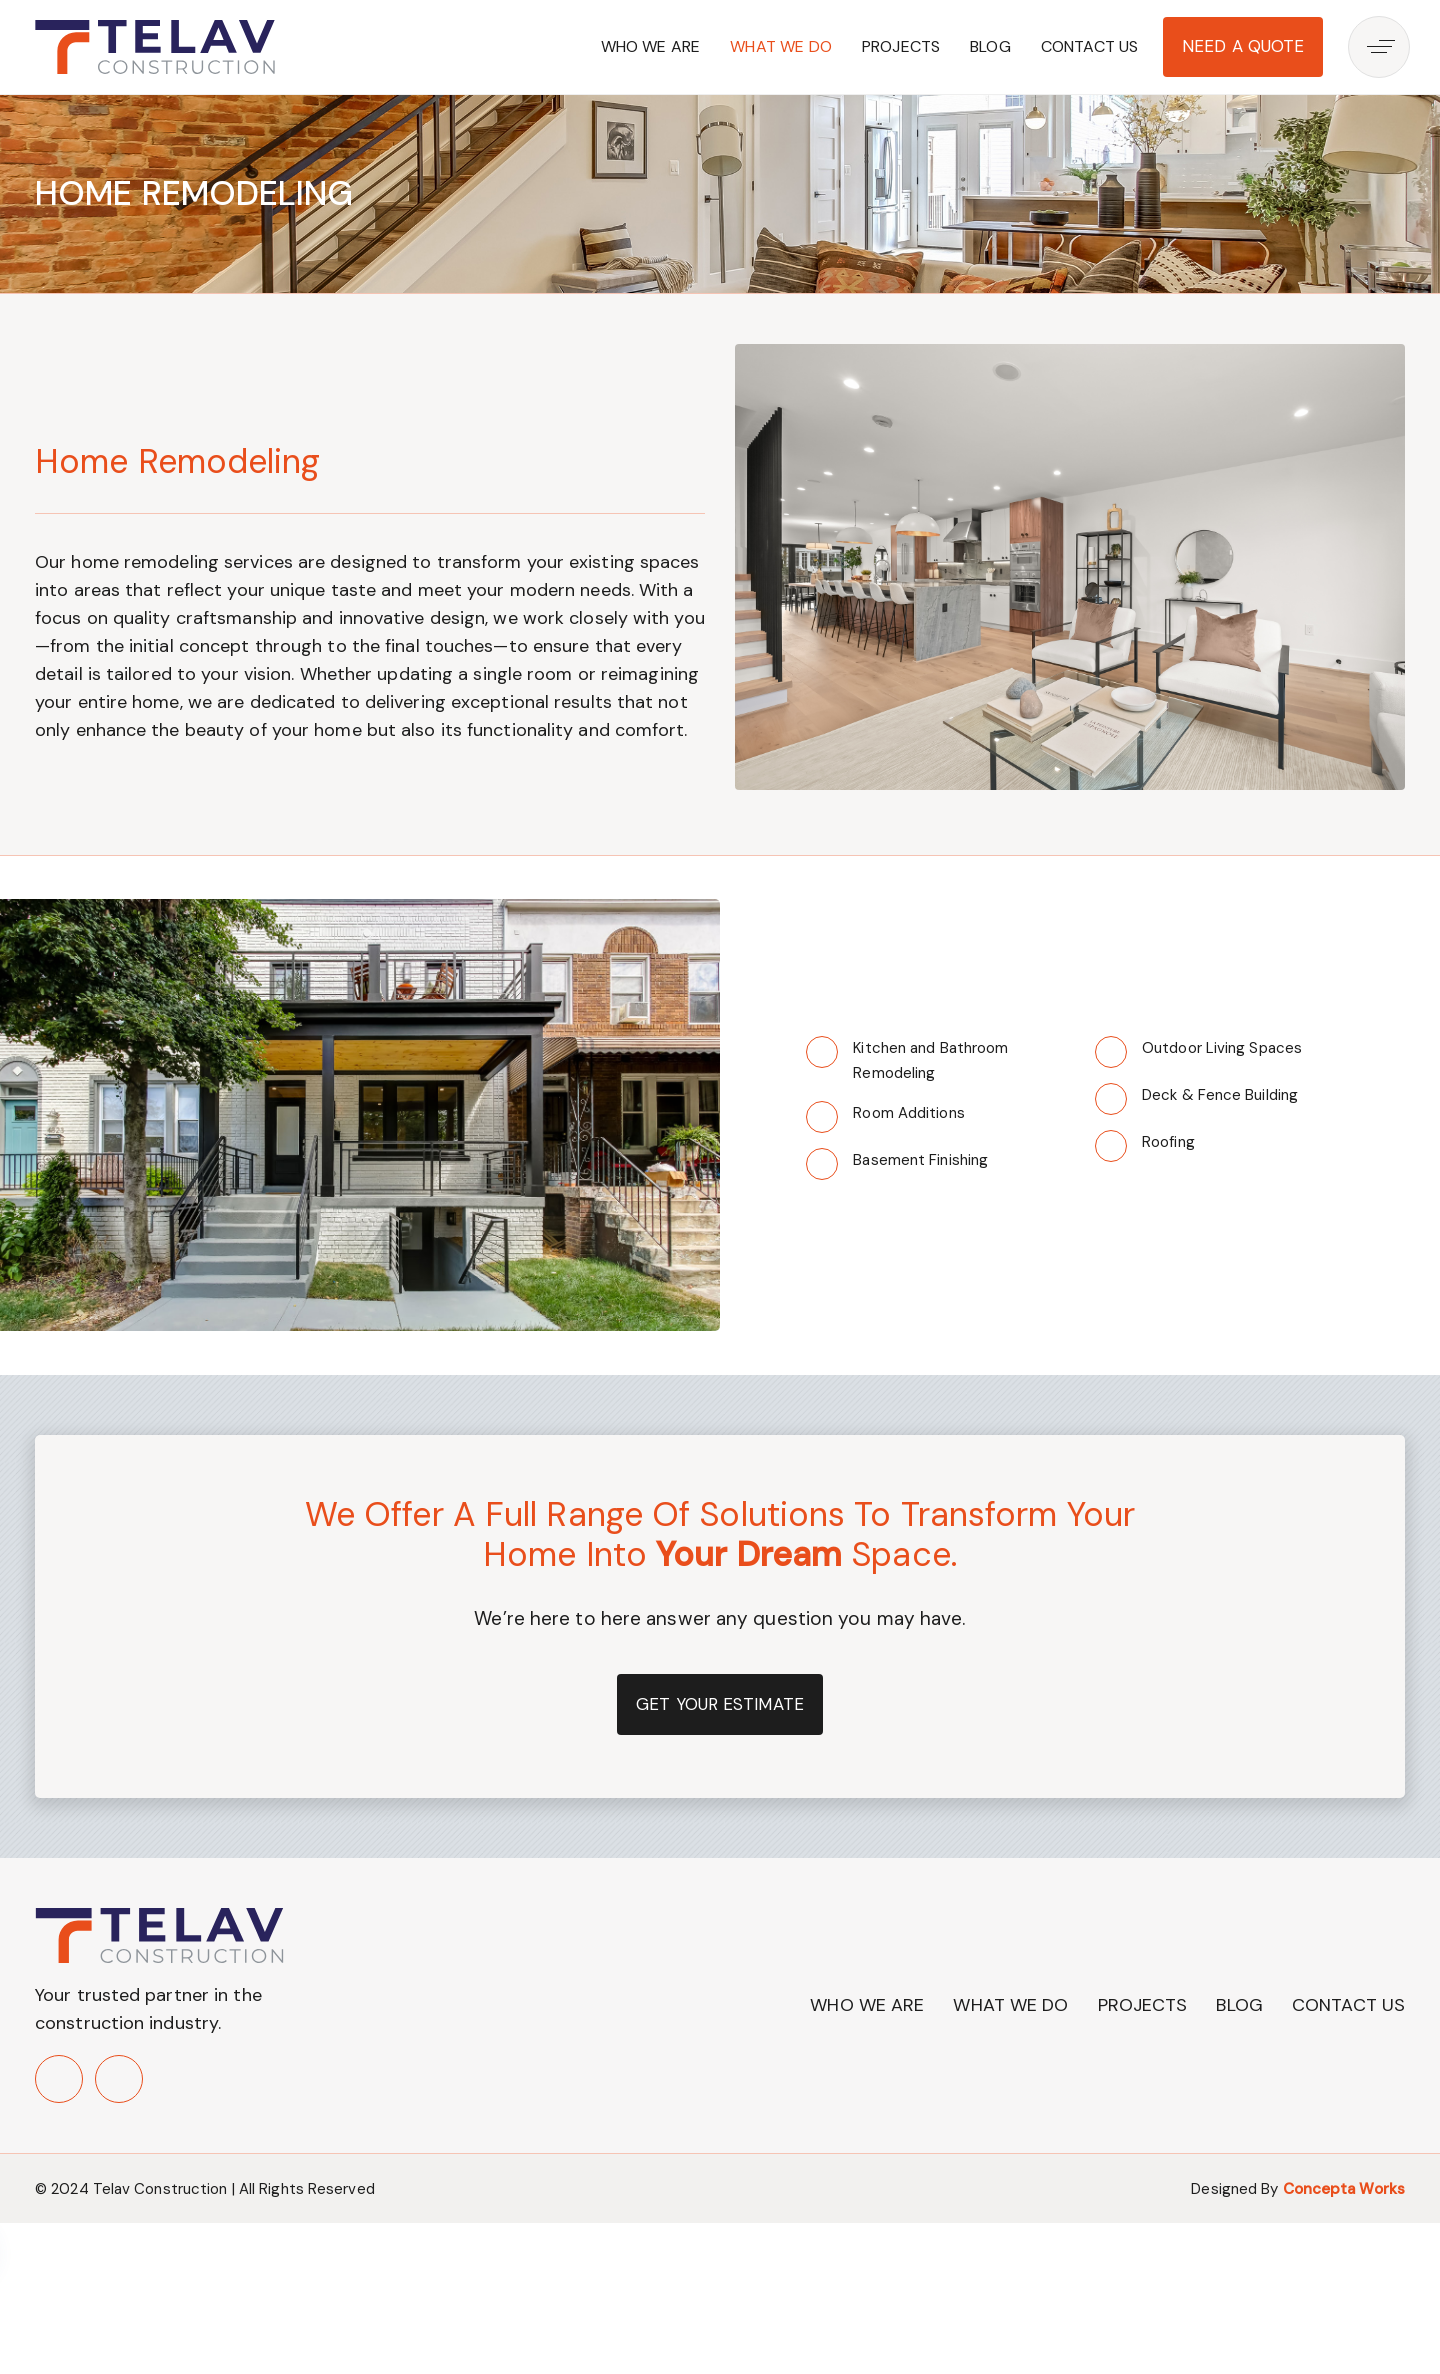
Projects (901, 46)
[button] (1384, 47)
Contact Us (1090, 46)
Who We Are (651, 46)
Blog (990, 46)
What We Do (781, 46)
